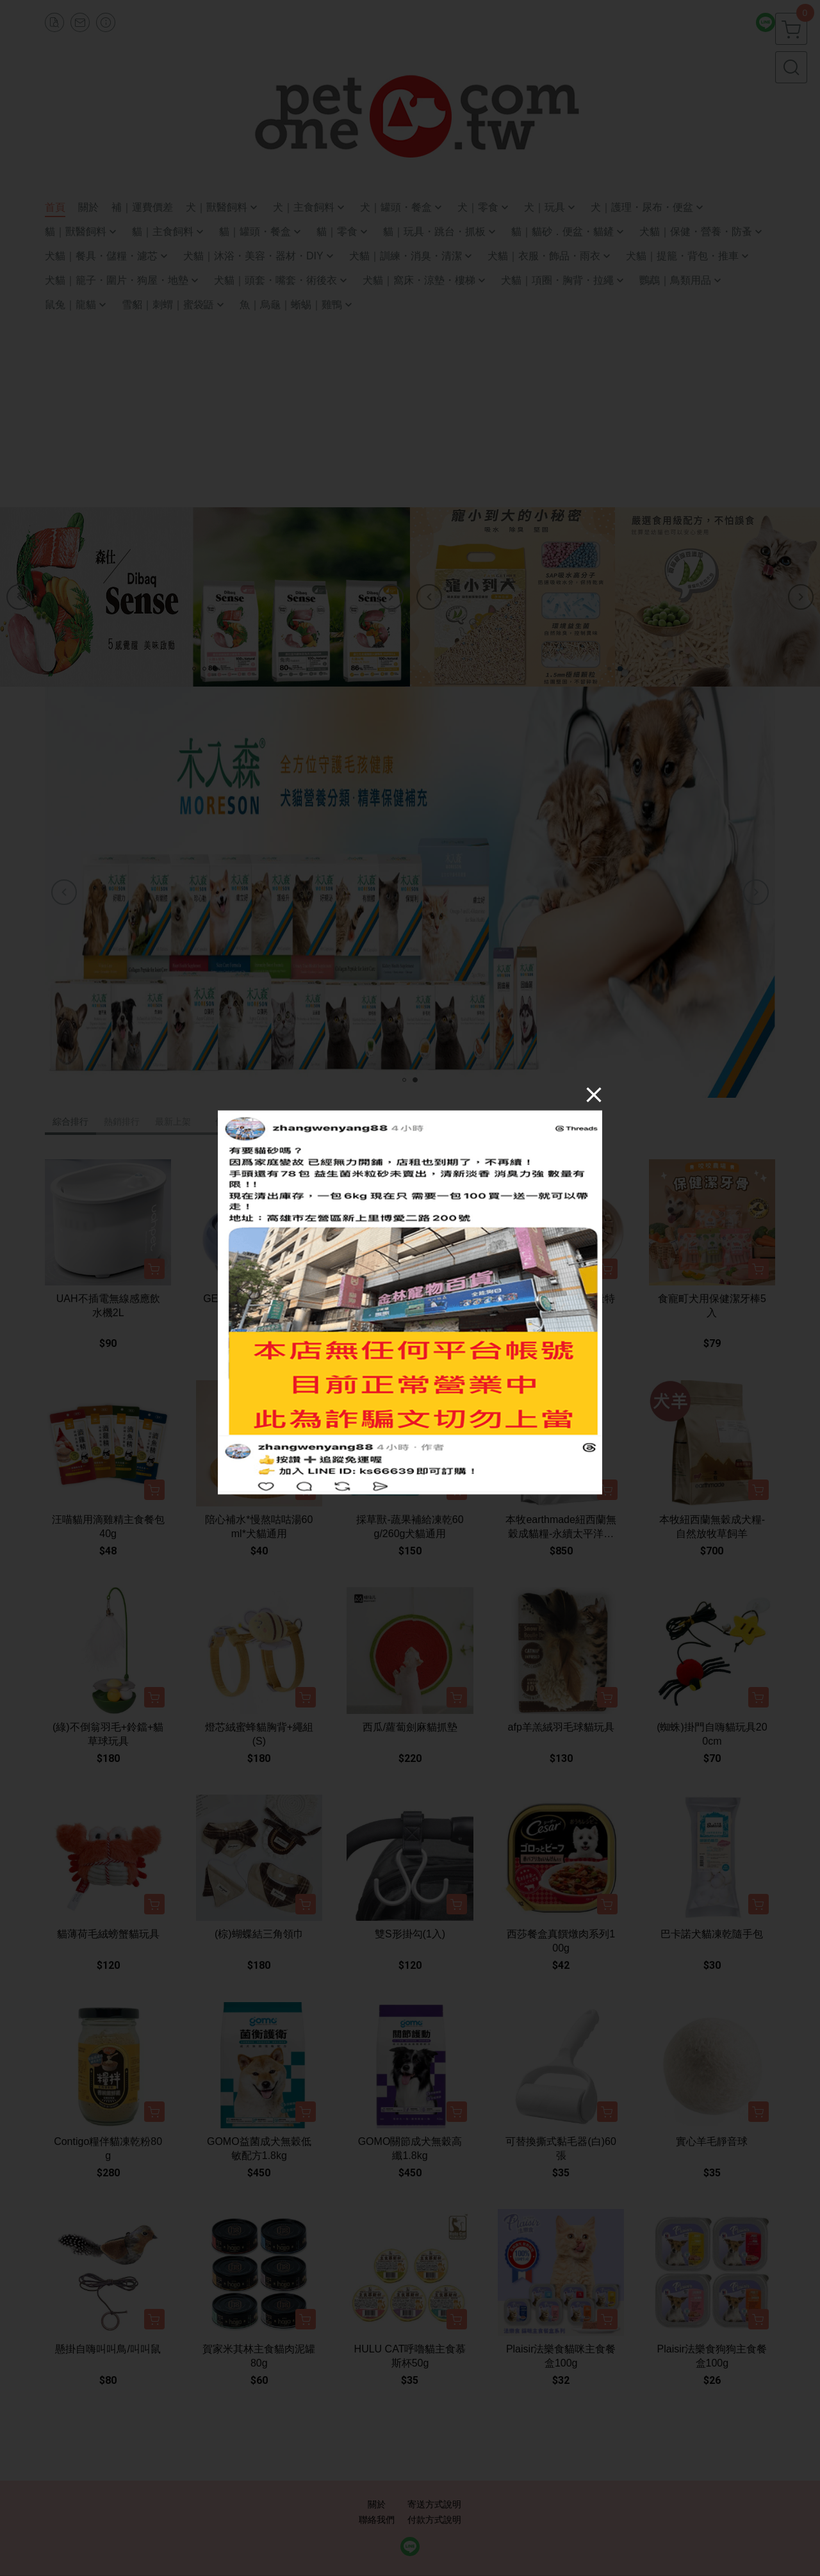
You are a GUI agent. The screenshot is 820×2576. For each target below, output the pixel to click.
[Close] (594, 1094)
